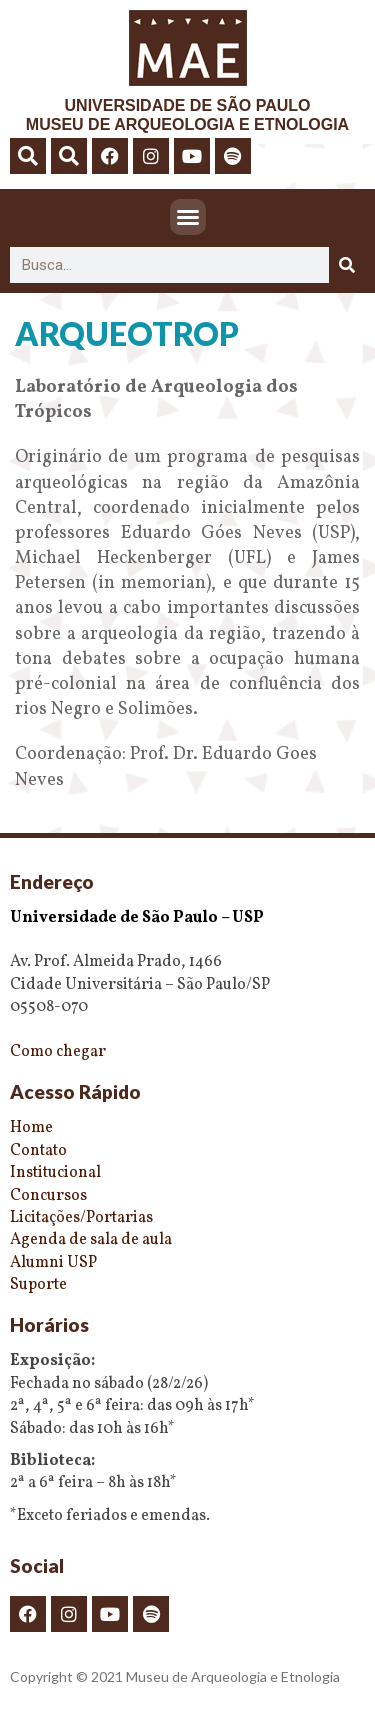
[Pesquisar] (347, 265)
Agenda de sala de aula (91, 1240)
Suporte (38, 1285)
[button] (28, 156)
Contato (38, 1151)
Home (31, 1128)
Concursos (48, 1196)
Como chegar (58, 1052)
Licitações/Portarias (81, 1218)
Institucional (55, 1173)
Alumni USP (53, 1263)
